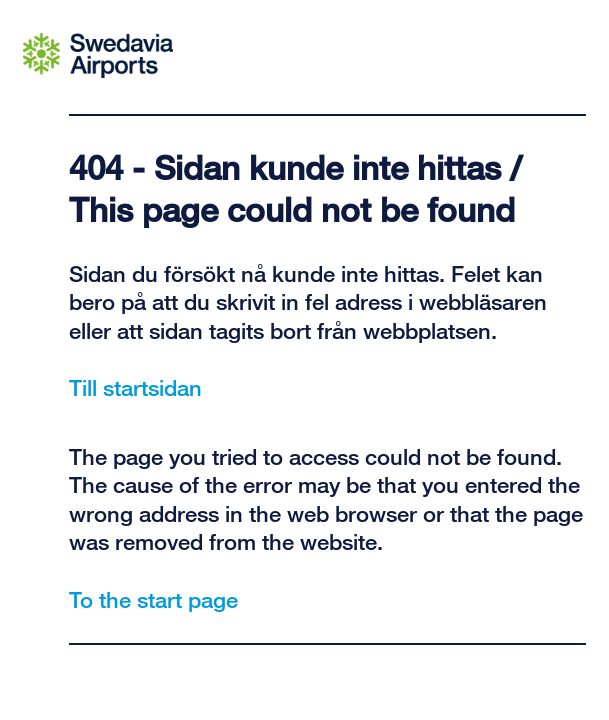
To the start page (153, 599)
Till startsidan (135, 387)
